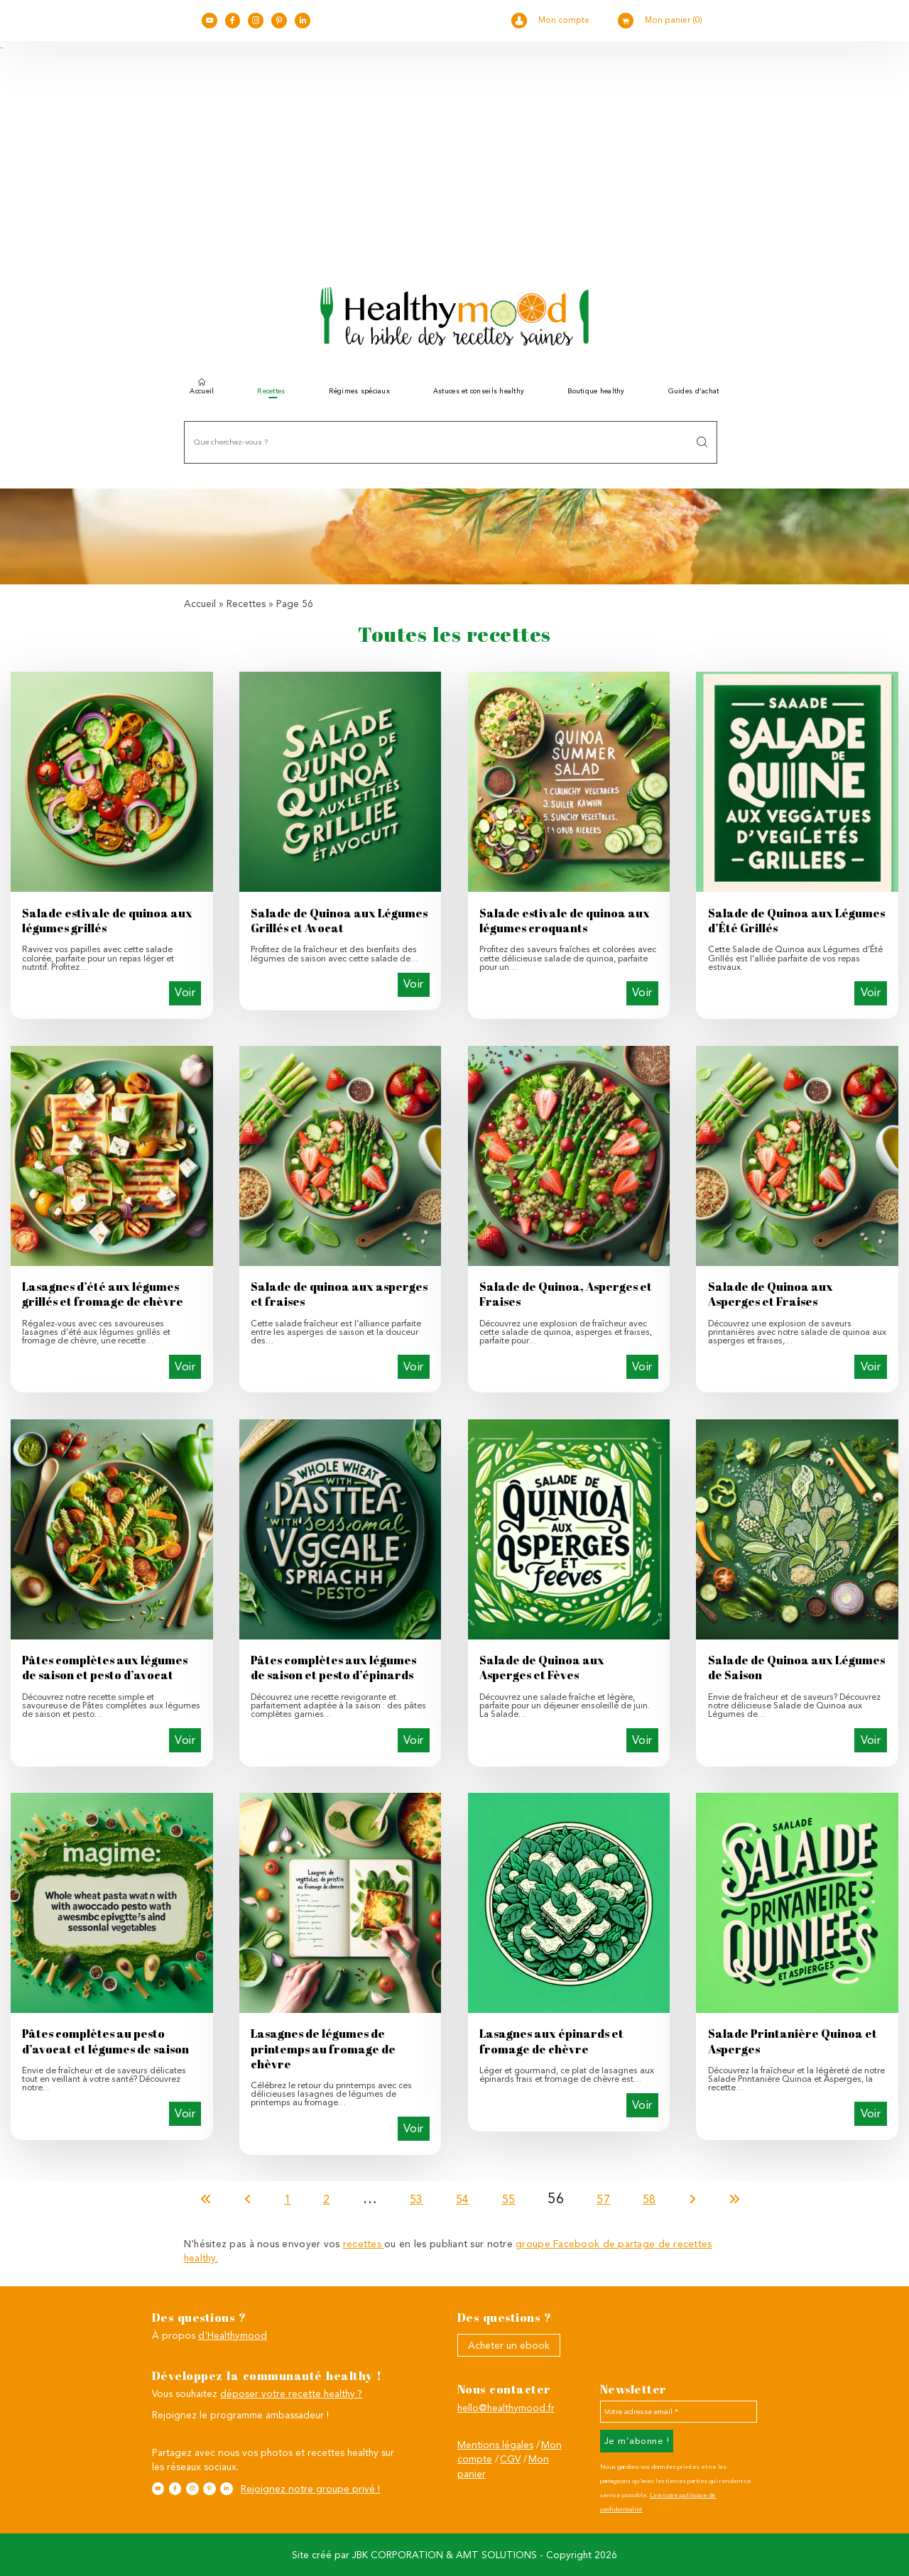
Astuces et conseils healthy (478, 391)
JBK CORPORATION (397, 2554)
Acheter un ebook (509, 2345)
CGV (510, 2459)
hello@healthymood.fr (506, 2407)
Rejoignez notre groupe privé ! (310, 2488)
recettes (363, 2243)
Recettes (246, 603)
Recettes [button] (271, 391)
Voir (185, 992)
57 (603, 2199)
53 (416, 2199)
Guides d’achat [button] (693, 391)
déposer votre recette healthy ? (291, 2393)
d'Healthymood (232, 2335)
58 (649, 2199)
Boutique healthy (595, 391)
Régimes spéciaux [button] (359, 391)
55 (509, 2199)
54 (462, 2199)
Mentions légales (495, 2444)
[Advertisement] (454, 157)
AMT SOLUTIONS (496, 2554)
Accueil (202, 388)
